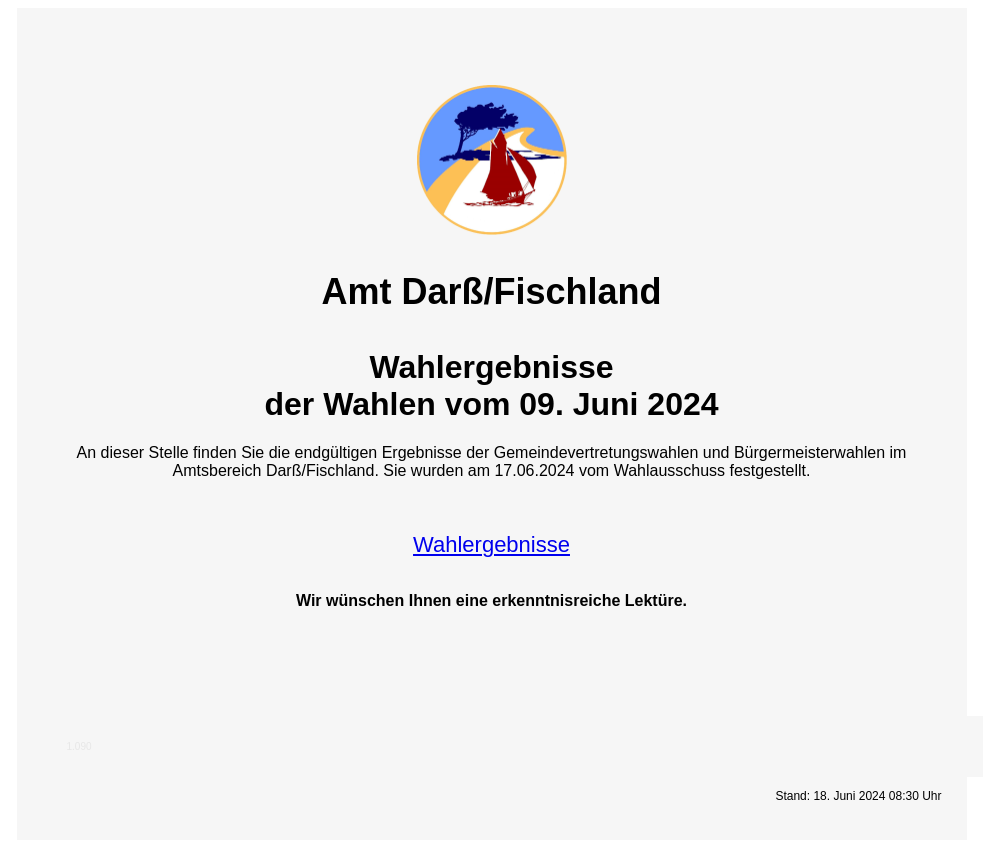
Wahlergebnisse (491, 544)
